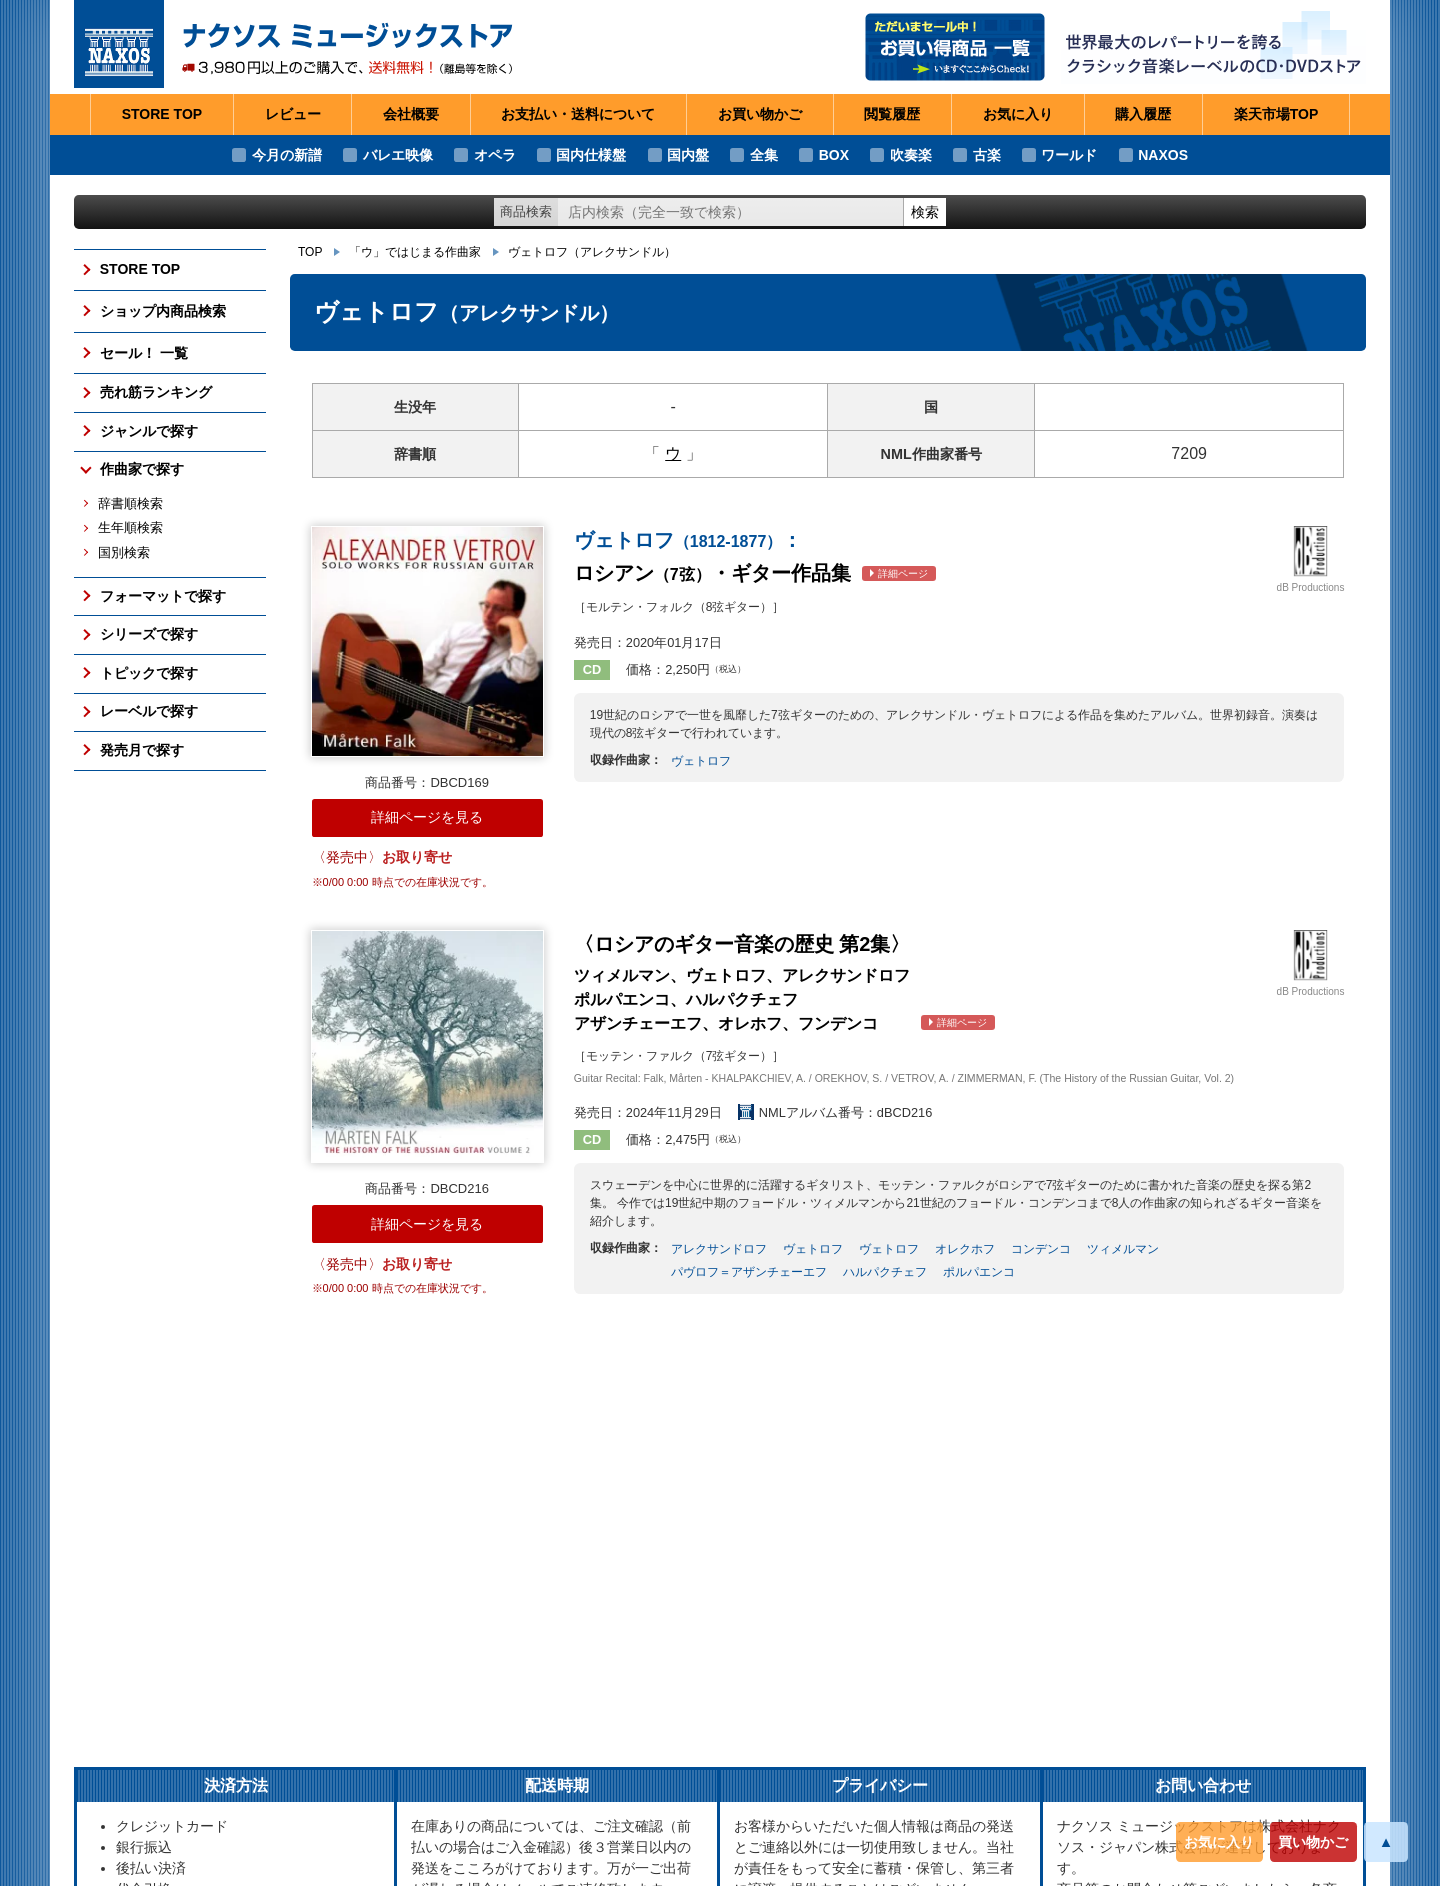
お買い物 (760, 115)
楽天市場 (1276, 115)
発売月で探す (142, 750)
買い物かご (1313, 1842)
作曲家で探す (142, 469)
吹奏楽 (911, 155)
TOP (310, 252)
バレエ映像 (398, 155)
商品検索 (526, 211)
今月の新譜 (287, 155)
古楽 (987, 155)
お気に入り (1219, 1842)
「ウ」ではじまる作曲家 (415, 252)
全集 (764, 155)
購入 (1143, 115)
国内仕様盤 (591, 155)
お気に (1018, 115)
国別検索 (124, 553)
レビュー (293, 114)
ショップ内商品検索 (163, 311)
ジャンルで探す (149, 431)
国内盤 (688, 155)
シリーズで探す (149, 634)
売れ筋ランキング (156, 392)
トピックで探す (149, 673)
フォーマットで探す (163, 596)
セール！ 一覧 (144, 353)
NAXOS (1163, 155)
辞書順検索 (130, 504)
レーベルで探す (149, 711)
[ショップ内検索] (731, 212)
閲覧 (892, 115)
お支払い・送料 (578, 115)
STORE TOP (162, 114)
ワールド (1069, 155)
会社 (411, 115)
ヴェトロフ (592, 252)
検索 (925, 212)
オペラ (495, 155)
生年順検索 (130, 528)
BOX (834, 155)
